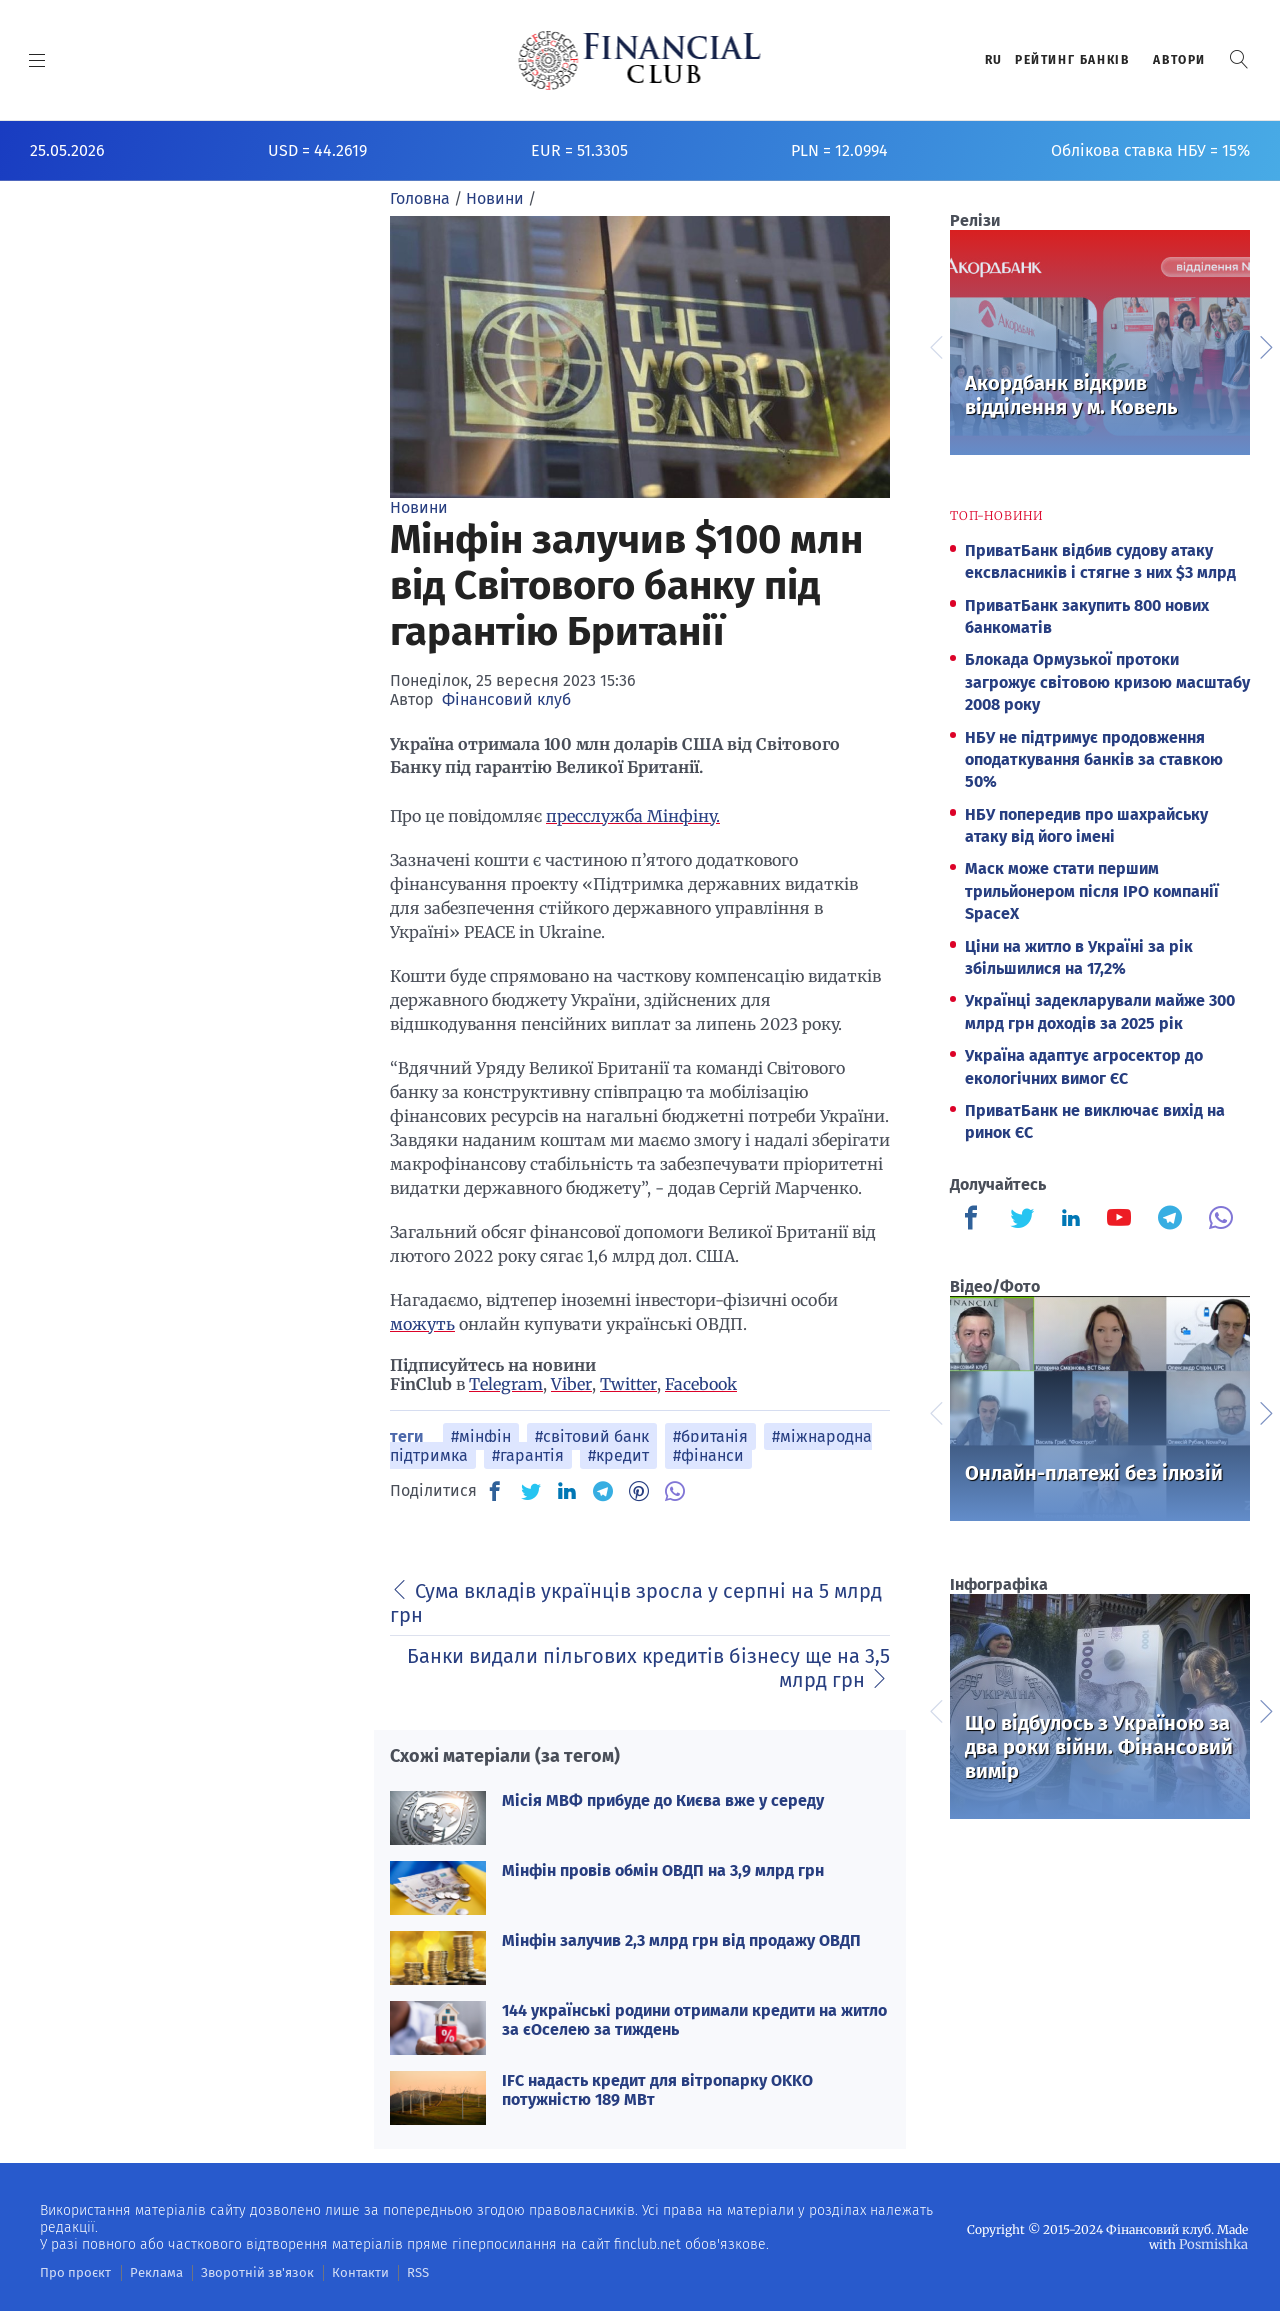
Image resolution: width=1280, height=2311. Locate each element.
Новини (419, 507)
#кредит (618, 1455)
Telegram (506, 1384)
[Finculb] (975, 1220)
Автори (1179, 60)
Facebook (701, 1384)
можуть (422, 1324)
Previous (935, 345)
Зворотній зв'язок (239, 2272)
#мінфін (481, 1436)
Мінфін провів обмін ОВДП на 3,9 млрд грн (663, 1870)
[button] (1239, 59)
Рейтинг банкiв (1072, 60)
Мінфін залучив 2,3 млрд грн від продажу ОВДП (681, 1940)
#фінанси (708, 1455)
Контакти (333, 2272)
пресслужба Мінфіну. (633, 816)
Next (1265, 345)
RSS (387, 2272)
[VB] (675, 1491)
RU (994, 60)
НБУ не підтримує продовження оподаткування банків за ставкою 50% (1094, 760)
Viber (571, 1384)
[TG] (603, 1491)
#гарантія (528, 1455)
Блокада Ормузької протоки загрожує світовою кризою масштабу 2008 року (1107, 682)
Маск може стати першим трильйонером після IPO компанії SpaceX (1092, 891)
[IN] (567, 1492)
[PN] (639, 1491)
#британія (710, 1436)
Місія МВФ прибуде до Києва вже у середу (663, 1800)
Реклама (146, 2272)
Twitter (628, 1384)
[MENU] (37, 60)
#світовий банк (592, 1436)
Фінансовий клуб (506, 699)
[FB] (495, 1491)
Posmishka (1215, 2243)
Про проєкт (71, 2272)
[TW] (531, 1491)
